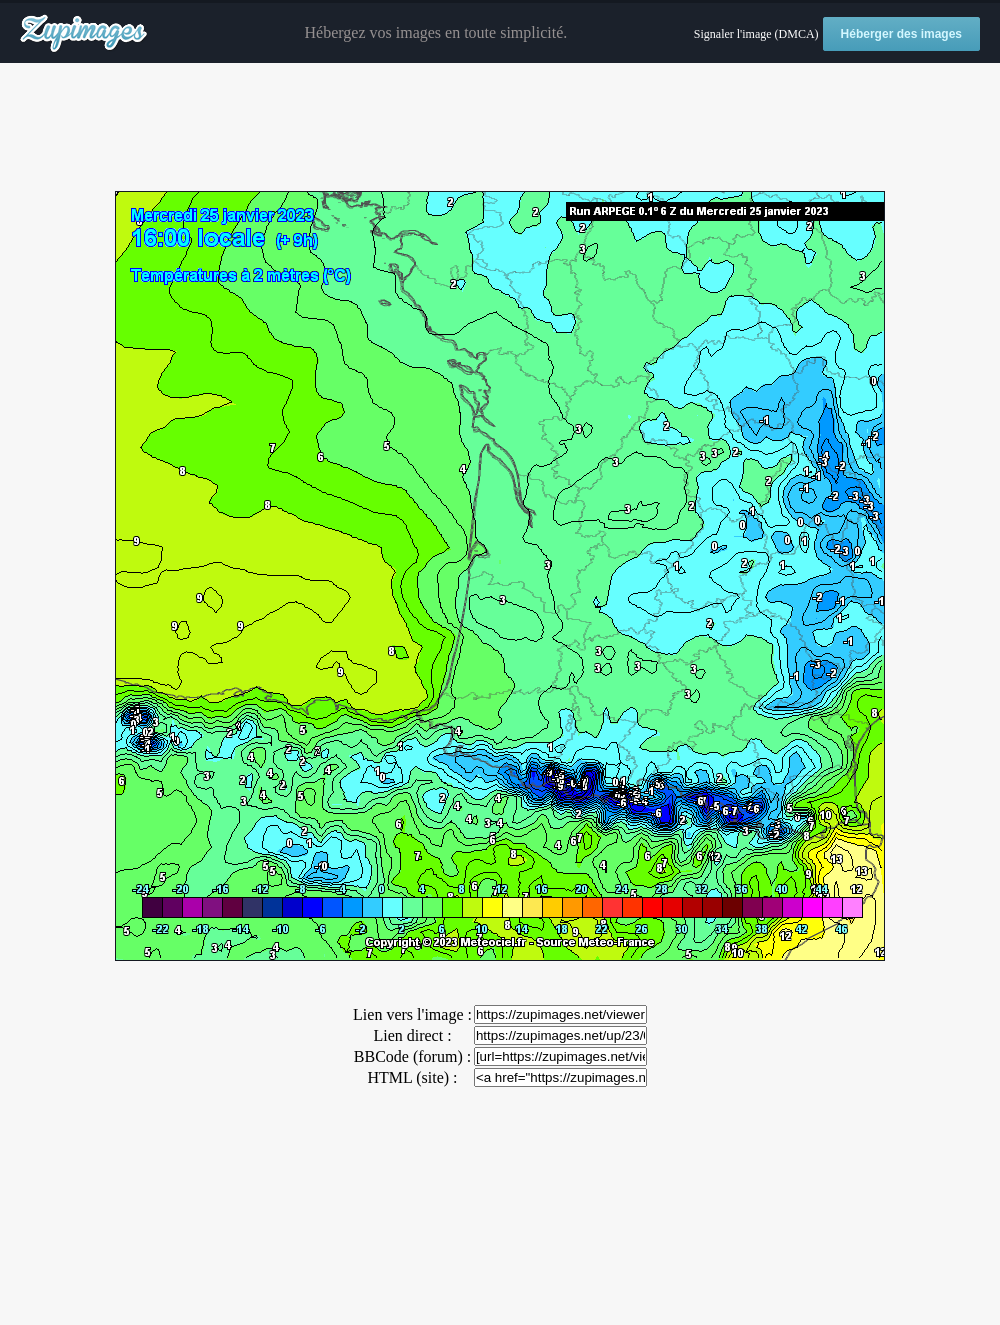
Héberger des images (901, 34)
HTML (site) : (412, 1077)
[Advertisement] (500, 128)
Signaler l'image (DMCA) (756, 34)
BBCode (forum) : (412, 1056)
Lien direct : (412, 1035)
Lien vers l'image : (412, 1014)
